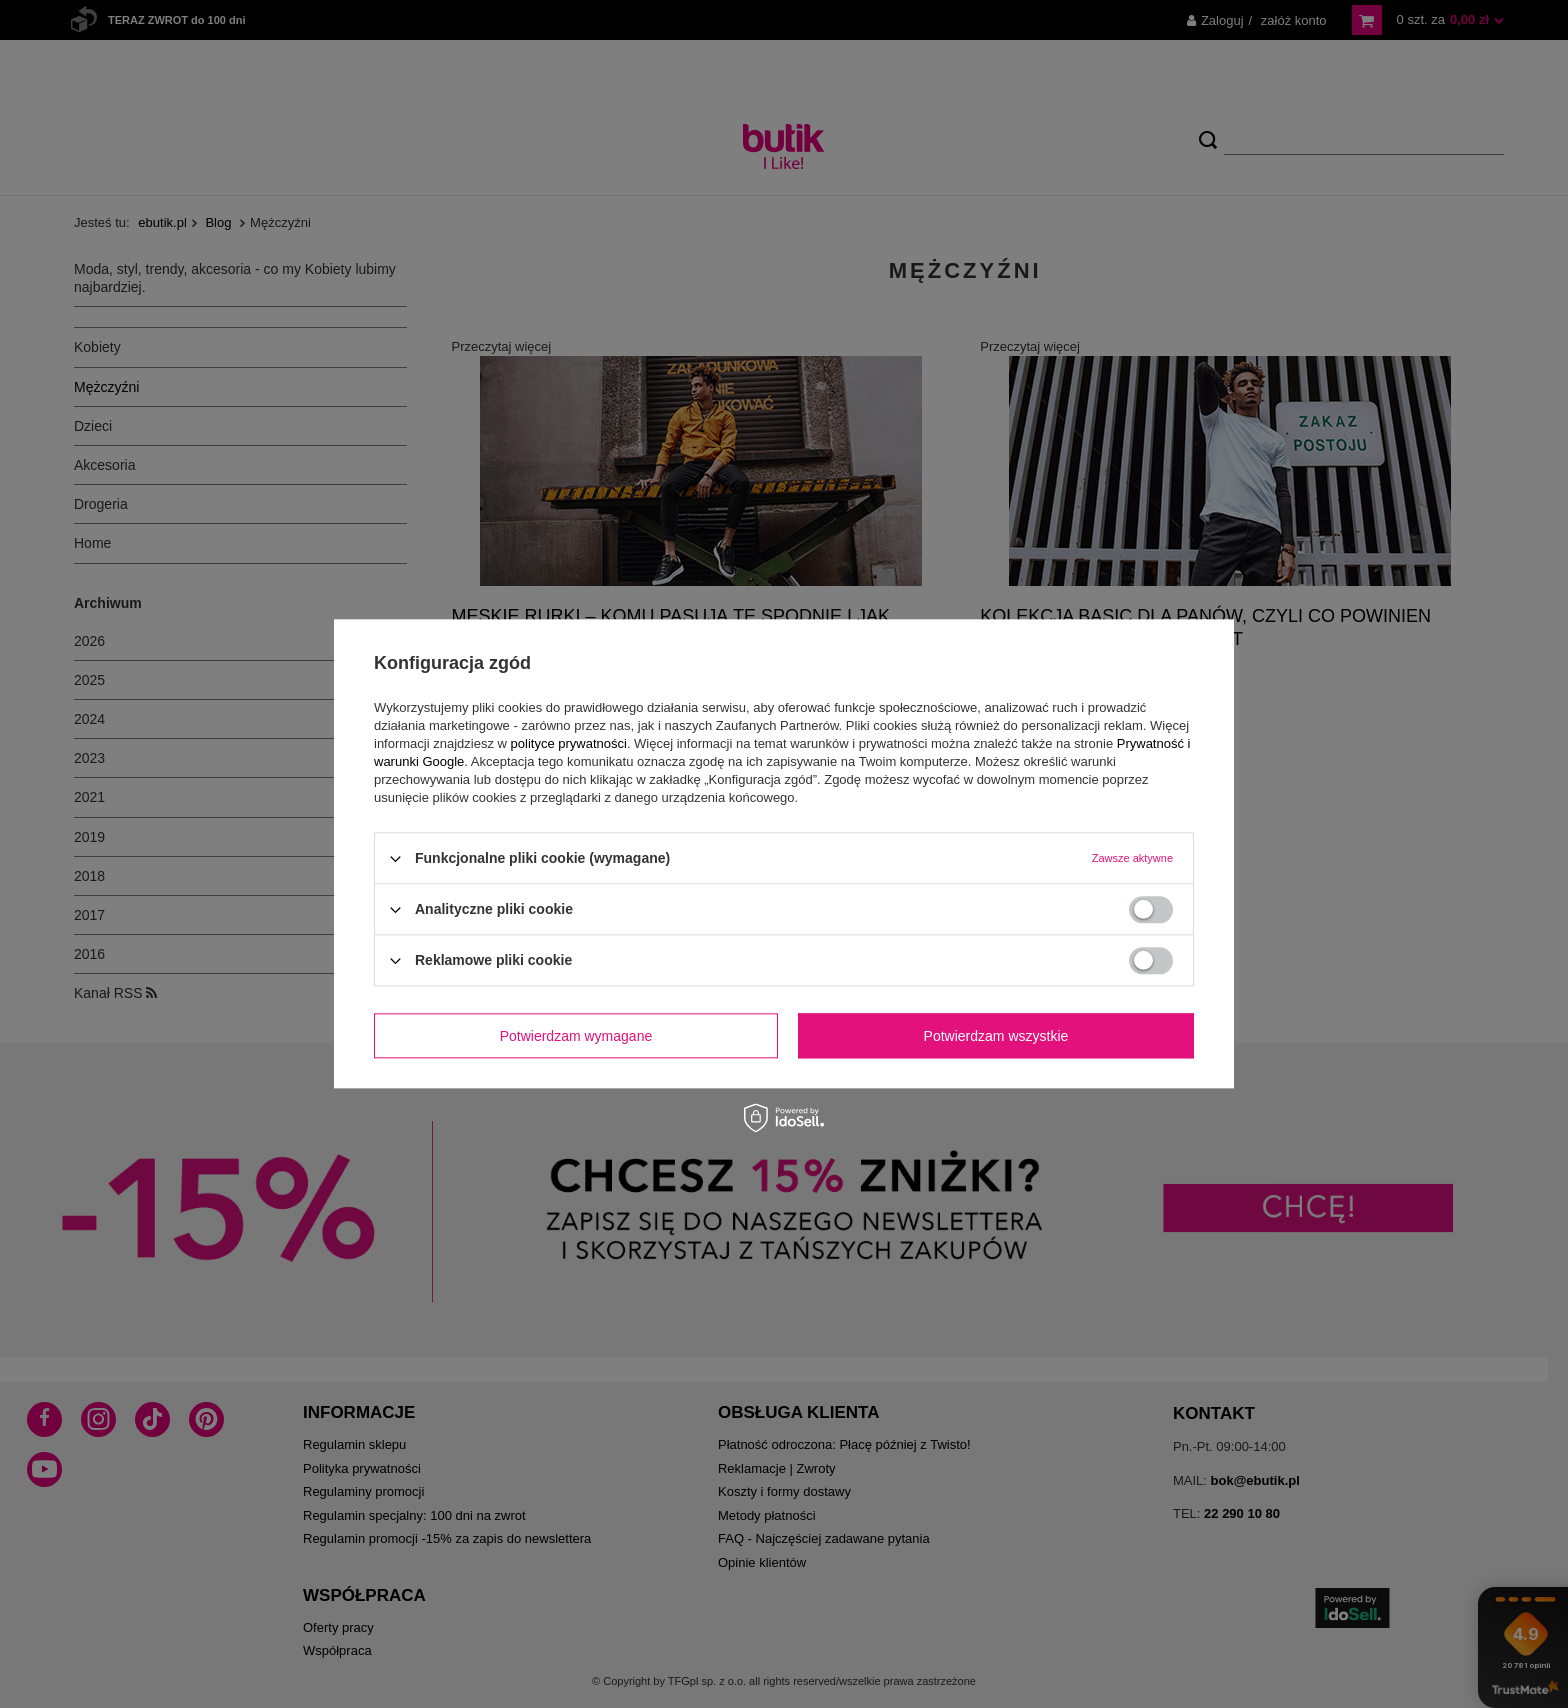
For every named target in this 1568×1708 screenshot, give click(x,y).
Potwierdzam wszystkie (996, 1036)
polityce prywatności (569, 743)
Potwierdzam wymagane (576, 1036)
